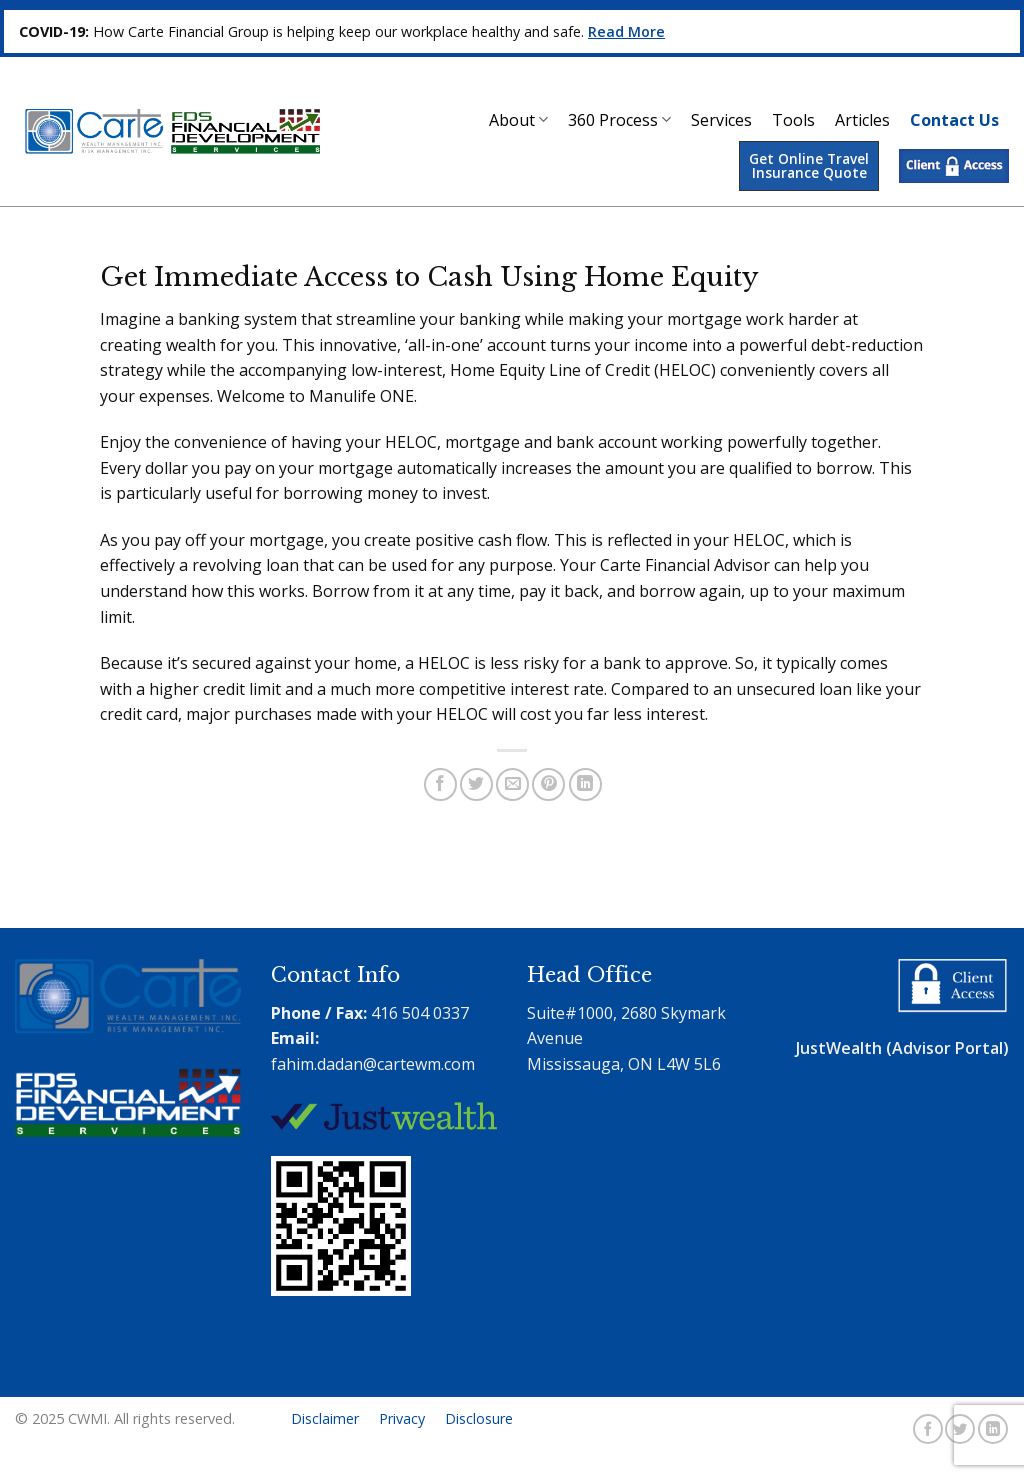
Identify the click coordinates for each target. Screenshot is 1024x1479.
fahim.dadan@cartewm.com (373, 1064)
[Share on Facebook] (440, 784)
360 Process (619, 120)
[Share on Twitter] (476, 784)
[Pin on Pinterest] (548, 784)
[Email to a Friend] (512, 784)
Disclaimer (325, 1418)
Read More (626, 31)
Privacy (402, 1418)
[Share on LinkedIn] (585, 784)
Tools (793, 120)
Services (721, 120)
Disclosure (479, 1418)
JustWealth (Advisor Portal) (902, 1048)
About (518, 120)
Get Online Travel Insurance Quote (809, 165)
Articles (862, 120)
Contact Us (954, 120)
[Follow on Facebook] (928, 1429)
